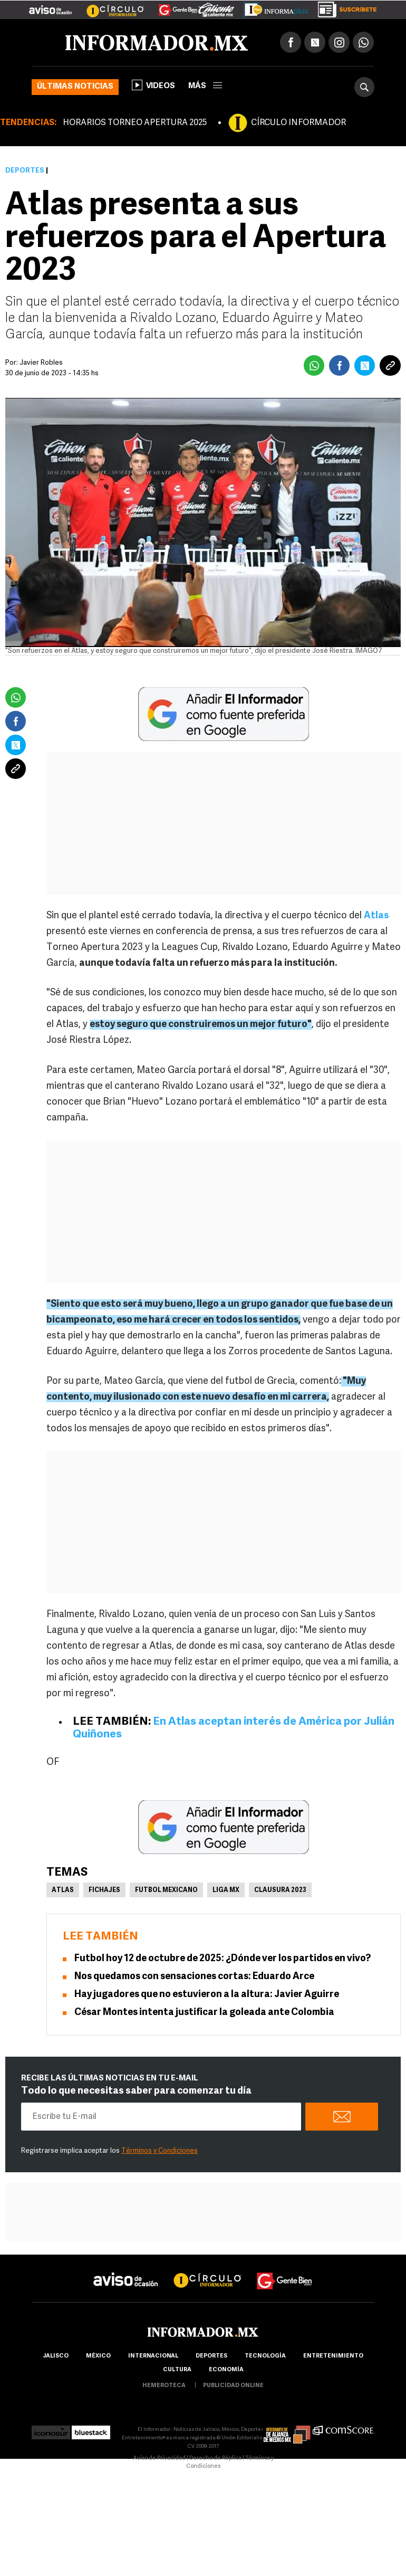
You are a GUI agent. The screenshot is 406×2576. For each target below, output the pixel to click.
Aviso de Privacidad (159, 2458)
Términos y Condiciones (159, 2150)
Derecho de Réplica (215, 2458)
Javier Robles (41, 362)
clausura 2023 (280, 1890)
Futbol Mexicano (166, 1890)
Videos (153, 85)
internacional (153, 2356)
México (98, 2356)
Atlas (63, 1890)
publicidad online (233, 2386)
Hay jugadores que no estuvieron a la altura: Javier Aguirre (206, 1995)
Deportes (24, 170)
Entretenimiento (333, 2356)
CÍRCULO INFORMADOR (298, 123)
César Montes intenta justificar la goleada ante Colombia (204, 2013)
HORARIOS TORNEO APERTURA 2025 (135, 123)
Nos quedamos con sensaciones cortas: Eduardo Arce (194, 1977)
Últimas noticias (75, 87)
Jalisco (56, 2356)
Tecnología (265, 2356)
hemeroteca (164, 2386)
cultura (177, 2370)
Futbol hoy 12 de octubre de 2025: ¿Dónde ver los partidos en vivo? (222, 1959)
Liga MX (225, 1890)
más (205, 86)
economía (226, 2370)
